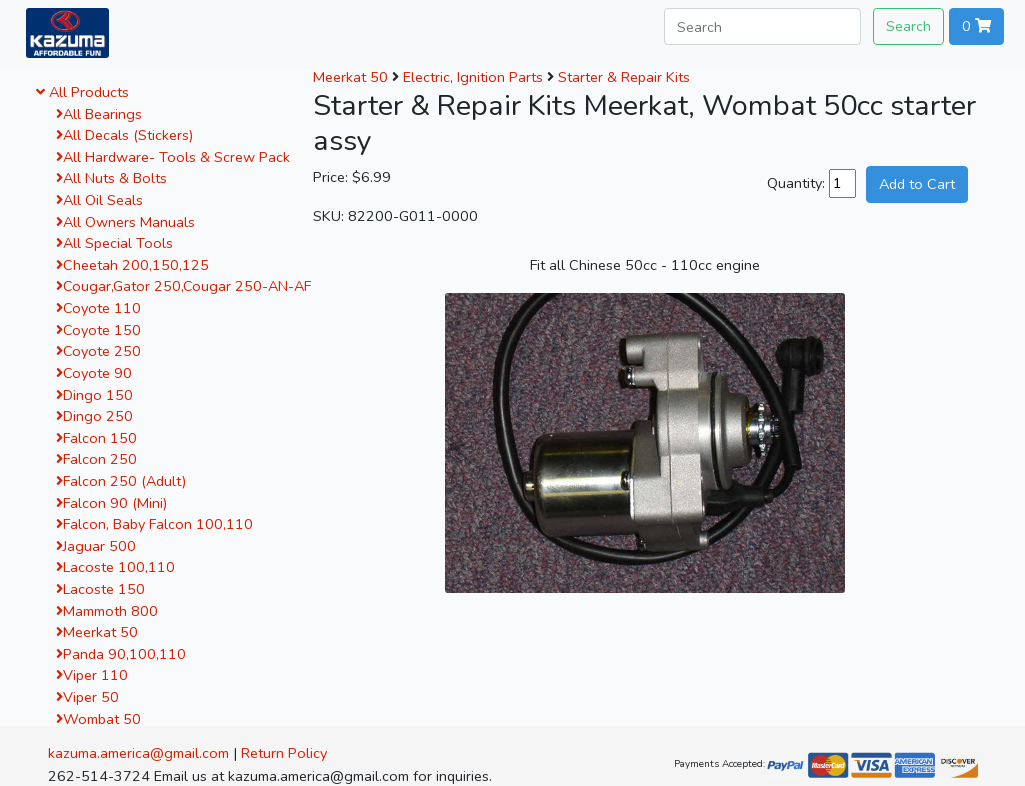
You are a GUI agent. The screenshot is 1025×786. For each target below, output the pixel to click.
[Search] (762, 26)
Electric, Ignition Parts (473, 77)
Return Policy (284, 753)
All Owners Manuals (125, 222)
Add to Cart (917, 184)
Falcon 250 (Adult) (121, 481)
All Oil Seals (99, 200)
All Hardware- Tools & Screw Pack (173, 157)
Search (908, 26)
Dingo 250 (94, 416)
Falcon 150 (96, 438)
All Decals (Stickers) (124, 135)
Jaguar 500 (96, 546)
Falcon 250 (96, 459)
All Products (82, 92)
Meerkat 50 (97, 632)
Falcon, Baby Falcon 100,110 (154, 524)
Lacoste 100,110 (115, 567)
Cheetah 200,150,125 (132, 265)
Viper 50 (87, 697)
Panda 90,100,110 (121, 654)
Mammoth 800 (107, 611)
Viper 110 (92, 675)
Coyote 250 (98, 351)
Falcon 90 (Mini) (111, 503)
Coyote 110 (98, 308)
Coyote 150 (98, 330)
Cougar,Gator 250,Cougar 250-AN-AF (183, 286)
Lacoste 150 (100, 589)
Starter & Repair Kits (624, 77)
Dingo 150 (94, 395)
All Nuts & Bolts (111, 178)
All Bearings (99, 114)
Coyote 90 (94, 373)
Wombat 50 (98, 719)
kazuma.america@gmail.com (138, 753)
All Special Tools (114, 243)
